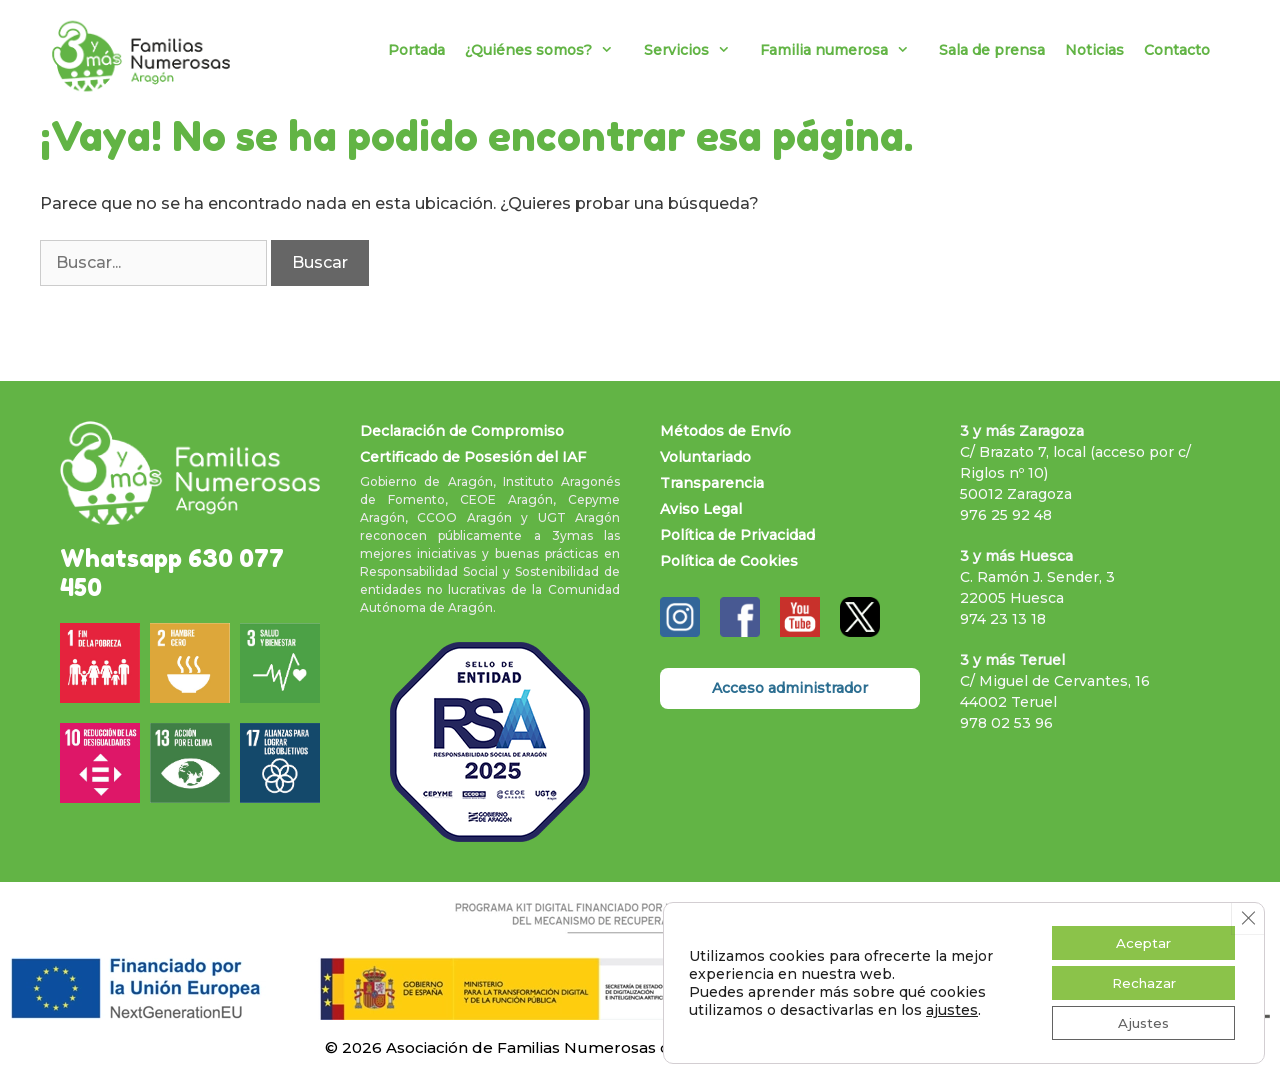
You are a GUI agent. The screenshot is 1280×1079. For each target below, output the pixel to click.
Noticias (1094, 50)
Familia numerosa (844, 50)
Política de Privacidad (737, 535)
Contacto (1177, 50)
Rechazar (1139, 980)
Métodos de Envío (725, 431)
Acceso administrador (790, 688)
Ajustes (1139, 1022)
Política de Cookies (729, 561)
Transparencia (712, 483)
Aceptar (1138, 938)
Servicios (697, 50)
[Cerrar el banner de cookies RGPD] (1247, 913)
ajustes (952, 1007)
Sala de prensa (992, 50)
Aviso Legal (701, 509)
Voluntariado (705, 457)
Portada (416, 50)
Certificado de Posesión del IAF (473, 457)
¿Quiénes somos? (549, 50)
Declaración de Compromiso (462, 431)
